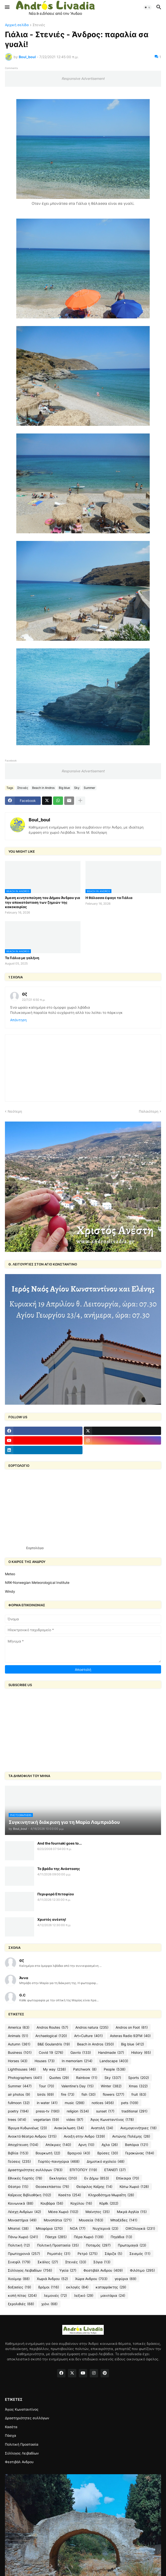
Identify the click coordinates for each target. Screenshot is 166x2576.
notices (103, 2102)
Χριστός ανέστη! (51, 1919)
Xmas (138, 2086)
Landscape (114, 2060)
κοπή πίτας (22, 2295)
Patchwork (85, 2069)
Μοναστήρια (22, 2220)
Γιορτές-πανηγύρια (59, 2161)
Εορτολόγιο (35, 1548)
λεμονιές (55, 2295)
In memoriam (77, 2060)
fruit (138, 2094)
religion (78, 2111)
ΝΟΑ (77, 2228)
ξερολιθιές (21, 2303)
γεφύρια (125, 2278)
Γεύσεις (19, 2161)
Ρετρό (88, 2253)
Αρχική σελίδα (17, 25)
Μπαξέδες (123, 2220)
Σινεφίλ (19, 2262)
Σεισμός (139, 2253)
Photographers (25, 2077)
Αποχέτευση (23, 2144)
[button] (7, 7)
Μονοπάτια (58, 2220)
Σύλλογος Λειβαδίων (30, 2270)
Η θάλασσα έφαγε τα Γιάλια (108, 898)
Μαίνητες (97, 2211)
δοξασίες (19, 2287)
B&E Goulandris (54, 2044)
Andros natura (91, 2027)
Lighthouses (22, 2069)
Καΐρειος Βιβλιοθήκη (29, 2195)
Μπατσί (18, 2228)
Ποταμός (98, 2245)
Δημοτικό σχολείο (105, 2161)
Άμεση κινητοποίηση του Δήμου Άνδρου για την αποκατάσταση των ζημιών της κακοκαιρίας (42, 902)
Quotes (59, 2077)
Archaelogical (51, 2035)
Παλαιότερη (148, 1111)
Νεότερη (15, 1111)
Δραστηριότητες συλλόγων (35, 2169)
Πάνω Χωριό (23, 2236)
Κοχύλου (81, 2203)
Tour (46, 2086)
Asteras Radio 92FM (130, 2035)
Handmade (111, 2052)
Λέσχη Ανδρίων (24, 2211)
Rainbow (86, 2077)
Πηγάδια (121, 2236)
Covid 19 (51, 2052)
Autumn (19, 2044)
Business (20, 2052)
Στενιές (39, 25)
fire (67, 2094)
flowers (113, 2094)
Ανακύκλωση (69, 2128)
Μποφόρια (49, 2228)
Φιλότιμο (142, 2270)
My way (54, 2069)
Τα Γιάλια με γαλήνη (22, 958)
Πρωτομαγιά (132, 2245)
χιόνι (49, 2303)
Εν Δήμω (96, 2178)
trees (17, 2119)
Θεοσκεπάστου (52, 2186)
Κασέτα (69, 2195)
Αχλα (110, 2144)
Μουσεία (91, 2220)
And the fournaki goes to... (59, 1843)
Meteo (10, 1574)
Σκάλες (48, 2262)
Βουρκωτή (48, 2153)
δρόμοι (48, 2287)
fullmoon (19, 2102)
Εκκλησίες (63, 2178)
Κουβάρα (52, 2203)
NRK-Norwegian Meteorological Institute (37, 1582)
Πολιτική (19, 2245)
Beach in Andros (43, 788)
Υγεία (67, 2270)
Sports (138, 2077)
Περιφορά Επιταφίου (55, 1894)
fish (89, 2094)
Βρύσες (107, 2153)
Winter (111, 2086)
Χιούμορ (19, 2278)
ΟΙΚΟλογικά (140, 2228)
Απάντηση (18, 1020)
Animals (18, 2035)
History (141, 2052)
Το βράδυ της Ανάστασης (58, 1869)
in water (47, 2102)
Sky (77, 788)
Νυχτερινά (105, 2228)
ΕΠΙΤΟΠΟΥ (83, 2169)
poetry (18, 2111)
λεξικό (83, 2295)
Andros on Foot (132, 2027)
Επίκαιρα (127, 2178)
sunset (105, 2111)
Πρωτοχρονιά (24, 2253)
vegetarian (46, 2119)
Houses (45, 2060)
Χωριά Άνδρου (52, 2278)
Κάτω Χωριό (134, 2186)
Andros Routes (52, 2027)
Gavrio (80, 2052)
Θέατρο (18, 2186)
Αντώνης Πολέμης (131, 2136)
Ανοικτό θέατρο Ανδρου (32, 2136)
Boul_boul (39, 819)
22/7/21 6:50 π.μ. (33, 1000)
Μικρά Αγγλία (132, 2211)
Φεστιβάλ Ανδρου (103, 2270)
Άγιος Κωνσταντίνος (112, 2119)
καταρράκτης (111, 2287)
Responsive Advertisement (83, 78)
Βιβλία (18, 2153)
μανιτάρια (113, 2295)
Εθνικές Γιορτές (25, 2178)
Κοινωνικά (20, 2203)
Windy (10, 1591)
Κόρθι (108, 2203)
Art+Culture (88, 2035)
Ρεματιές (58, 2253)
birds (45, 2094)
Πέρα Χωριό (89, 2236)
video (74, 2119)
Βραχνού (78, 2153)
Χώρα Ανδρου (91, 2278)
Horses (17, 2060)
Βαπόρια (136, 2144)
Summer (89, 788)
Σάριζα (113, 2253)
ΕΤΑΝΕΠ (115, 2169)
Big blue (64, 788)
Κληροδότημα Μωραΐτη (111, 2195)
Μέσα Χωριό (63, 2211)
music (74, 2102)
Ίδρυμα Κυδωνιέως (27, 2128)
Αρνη (86, 2144)
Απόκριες (58, 2144)
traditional (134, 2111)
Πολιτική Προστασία (58, 2245)
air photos (19, 2094)
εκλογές (77, 2287)
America (18, 2027)
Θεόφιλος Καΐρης (94, 2186)
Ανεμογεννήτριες (138, 2128)
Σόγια (101, 2262)
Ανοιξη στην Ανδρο (84, 2136)
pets (129, 2102)
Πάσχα (56, 2236)
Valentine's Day (77, 2086)
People (114, 2069)
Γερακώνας (139, 2153)
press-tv (48, 2111)
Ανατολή (102, 2128)
